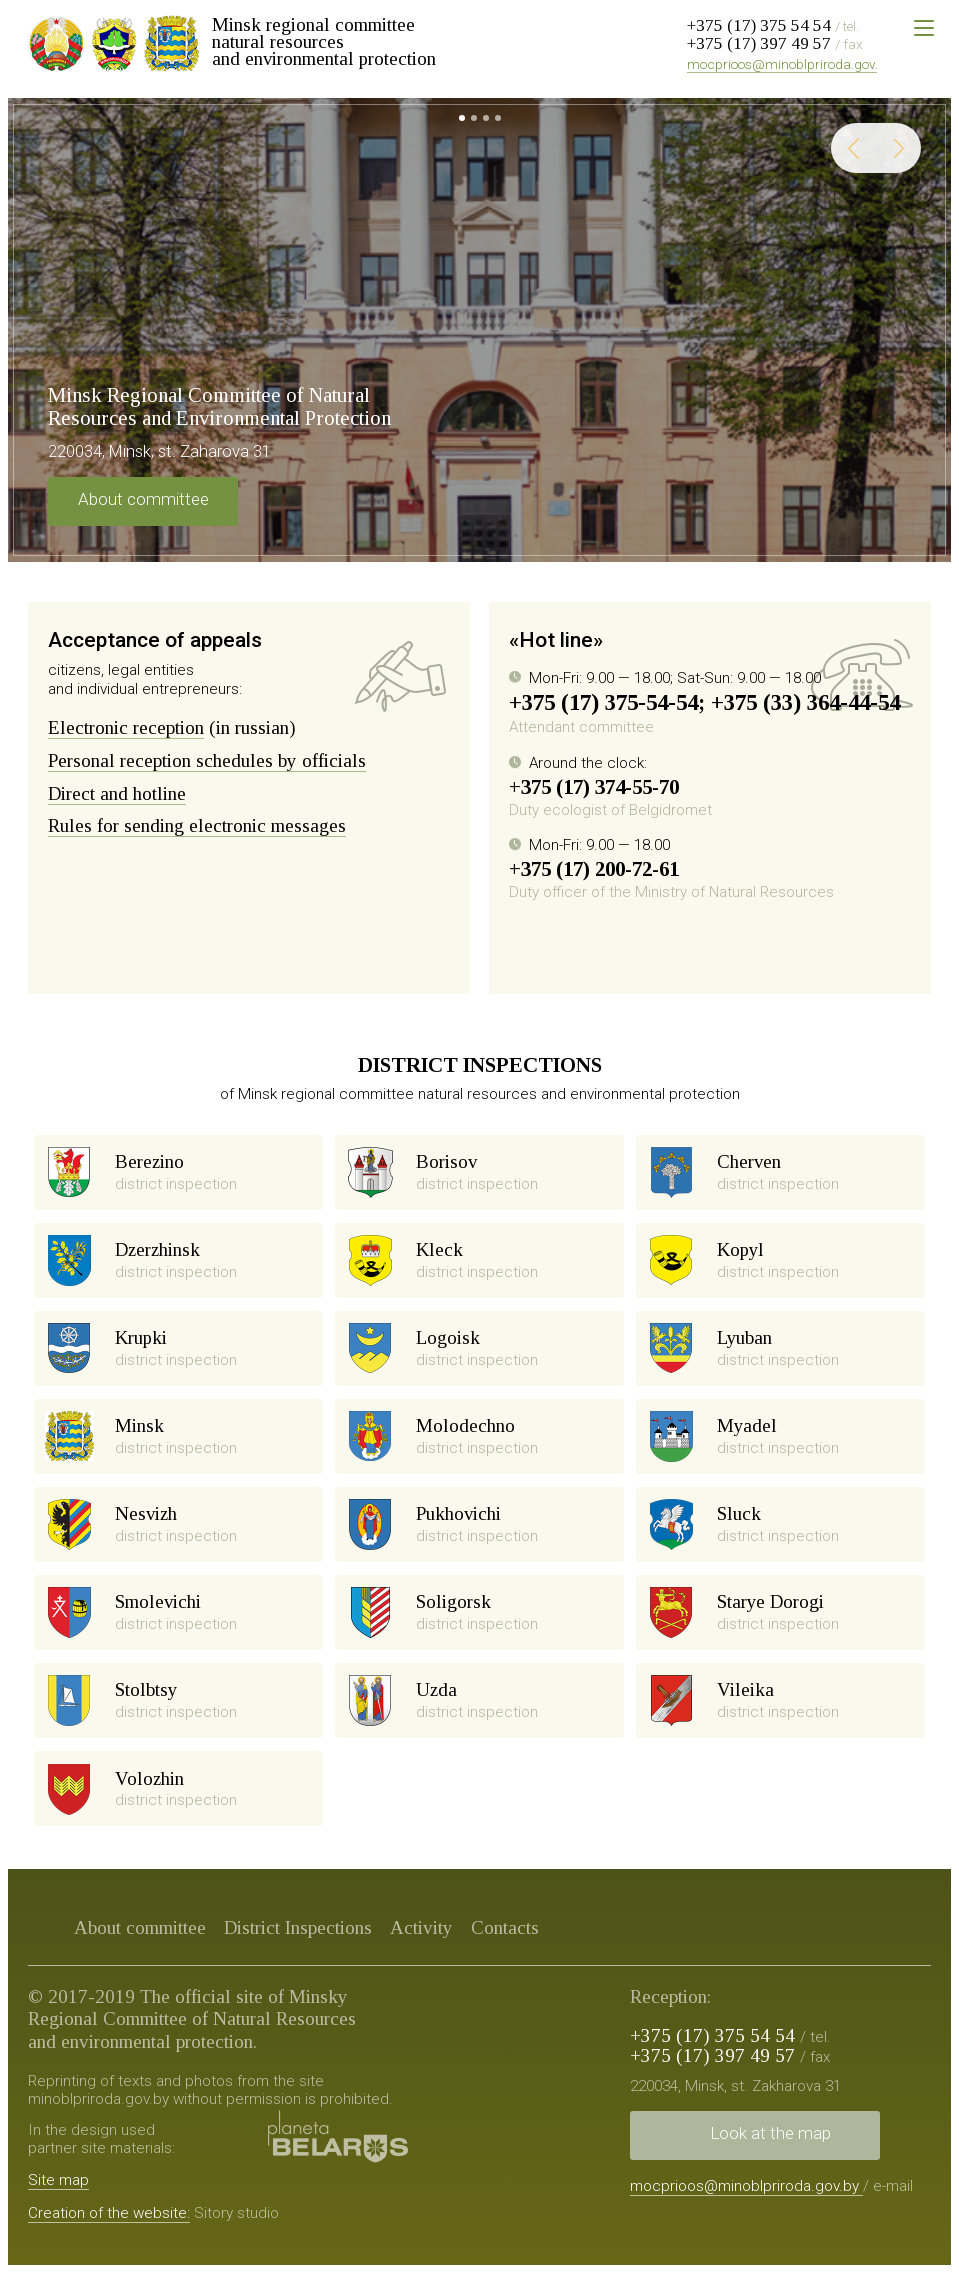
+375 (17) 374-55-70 (594, 787)
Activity (421, 1946)
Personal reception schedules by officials (207, 760)
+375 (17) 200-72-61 (594, 869)
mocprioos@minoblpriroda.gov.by (790, 64)
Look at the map (770, 2152)
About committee (143, 499)
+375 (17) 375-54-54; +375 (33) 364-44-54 (704, 702)
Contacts (505, 1946)
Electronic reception (126, 727)
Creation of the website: (109, 2233)
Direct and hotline (117, 793)
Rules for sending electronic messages (197, 825)
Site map (58, 2199)
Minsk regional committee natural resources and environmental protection (324, 41)
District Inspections (298, 1946)
